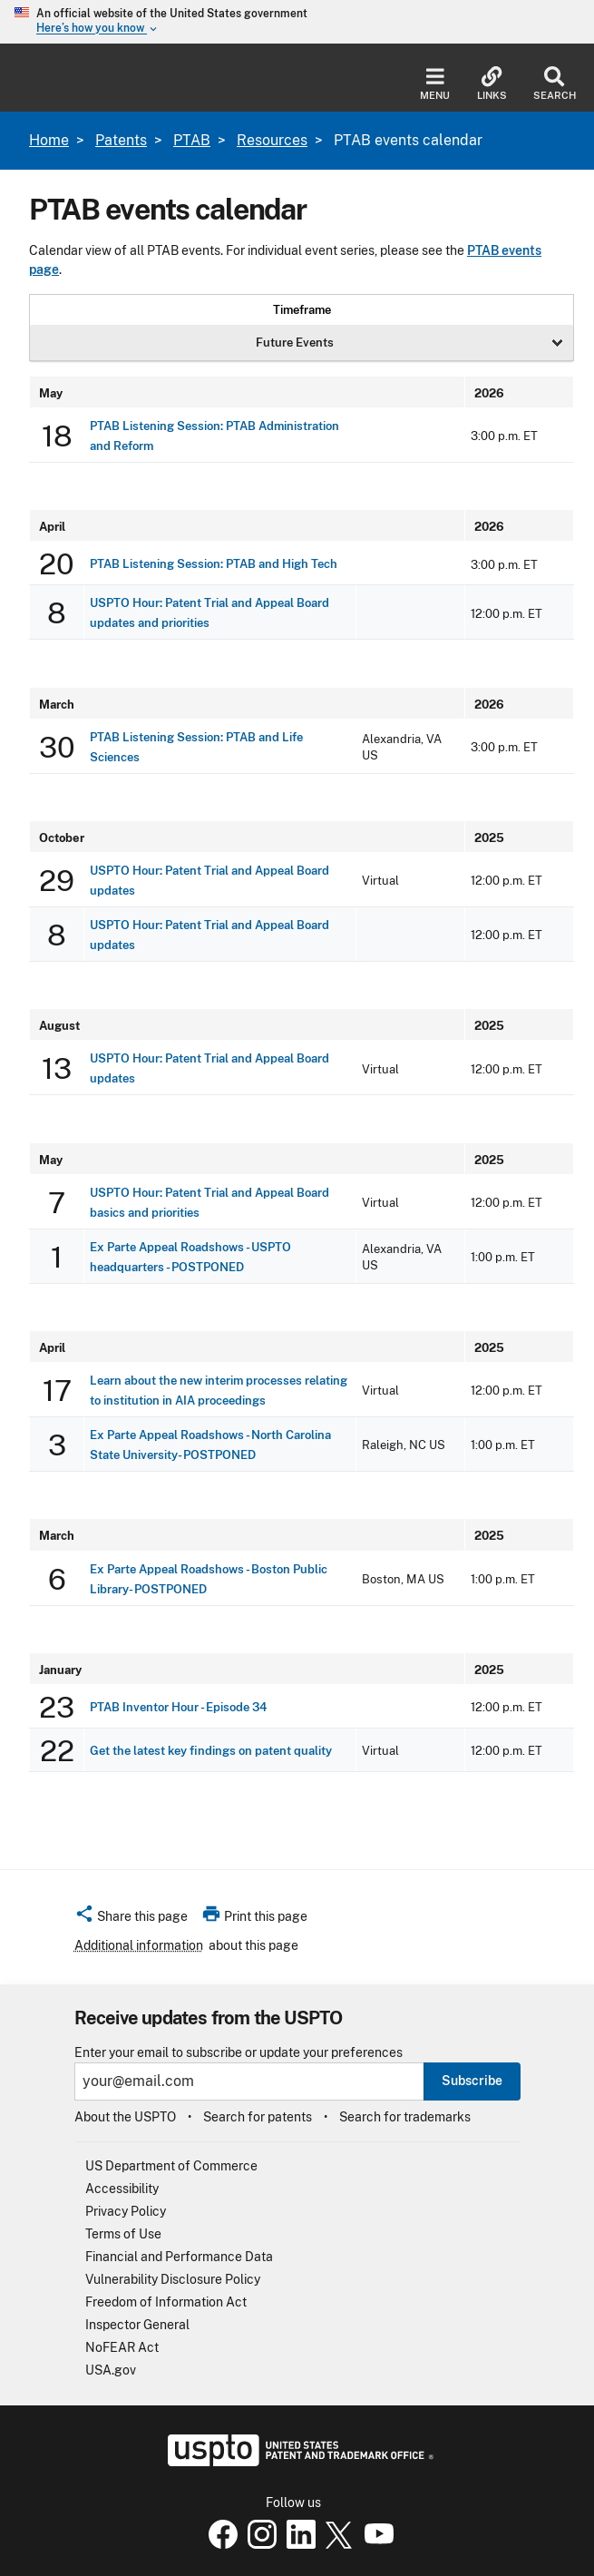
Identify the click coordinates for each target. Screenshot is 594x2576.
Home (49, 140)
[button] (131, 1919)
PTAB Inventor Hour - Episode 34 (178, 1707)
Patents (121, 140)
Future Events (294, 341)
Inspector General (137, 2324)
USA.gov (110, 2370)
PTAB (191, 140)
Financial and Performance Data (179, 2256)
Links (492, 84)
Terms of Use (123, 2234)
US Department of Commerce (171, 2166)
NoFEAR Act (122, 2347)
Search (554, 84)
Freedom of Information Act (166, 2302)
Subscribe (472, 2080)
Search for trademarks (405, 2117)
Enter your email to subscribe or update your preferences (238, 2053)
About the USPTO (125, 2117)
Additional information (138, 1945)
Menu (435, 84)
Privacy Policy (125, 2211)
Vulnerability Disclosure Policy (172, 2279)
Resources (272, 140)
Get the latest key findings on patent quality (211, 1751)
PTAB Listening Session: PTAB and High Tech (213, 564)
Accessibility (122, 2188)
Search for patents (257, 2117)
